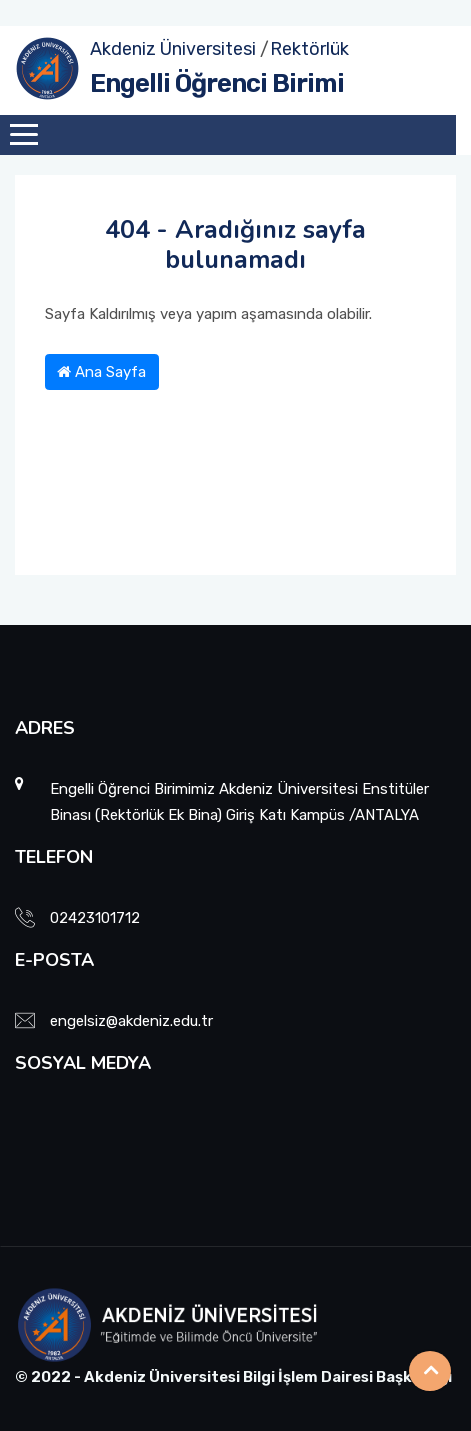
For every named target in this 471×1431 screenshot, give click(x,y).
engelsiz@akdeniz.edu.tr (131, 1021)
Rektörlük (309, 49)
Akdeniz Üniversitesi (173, 49)
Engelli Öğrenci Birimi (217, 83)
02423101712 (95, 918)
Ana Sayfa (101, 372)
